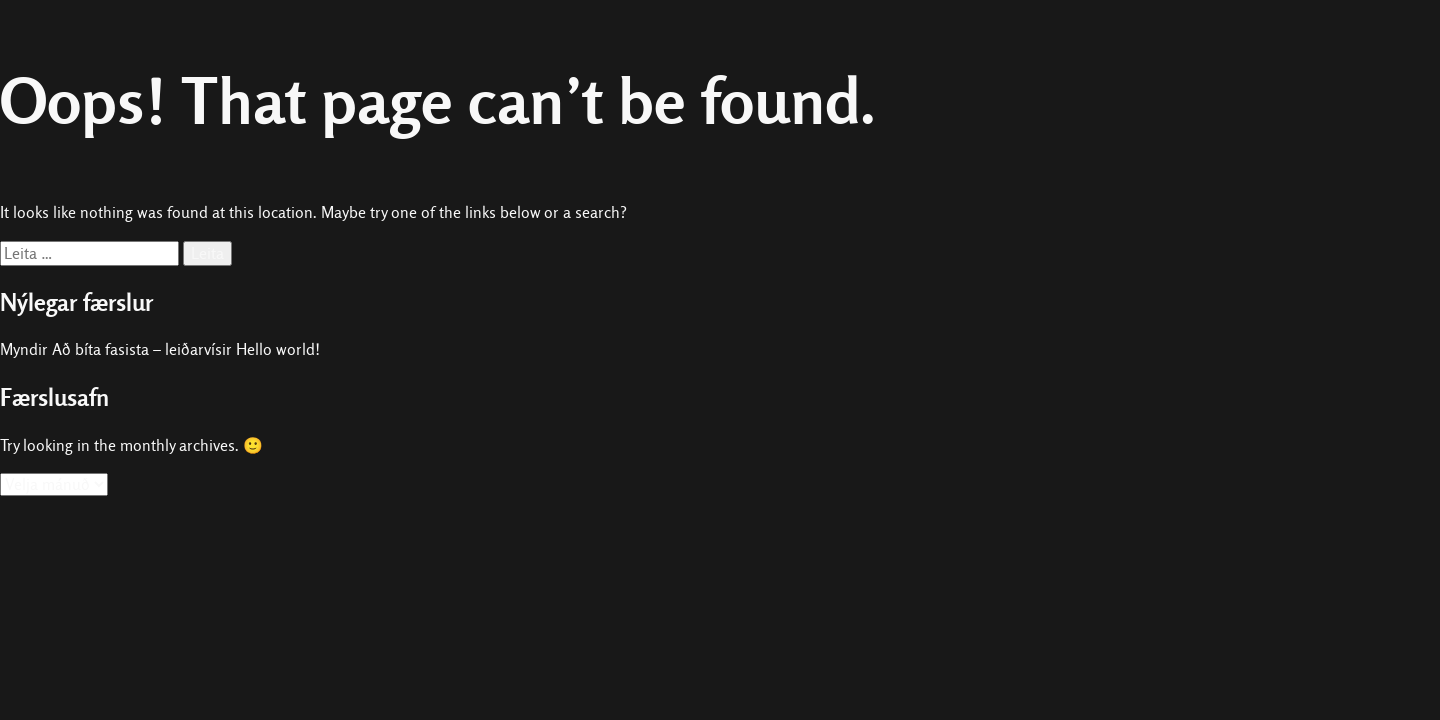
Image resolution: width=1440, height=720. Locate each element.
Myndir (24, 349)
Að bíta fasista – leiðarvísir (142, 349)
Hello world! (278, 349)
